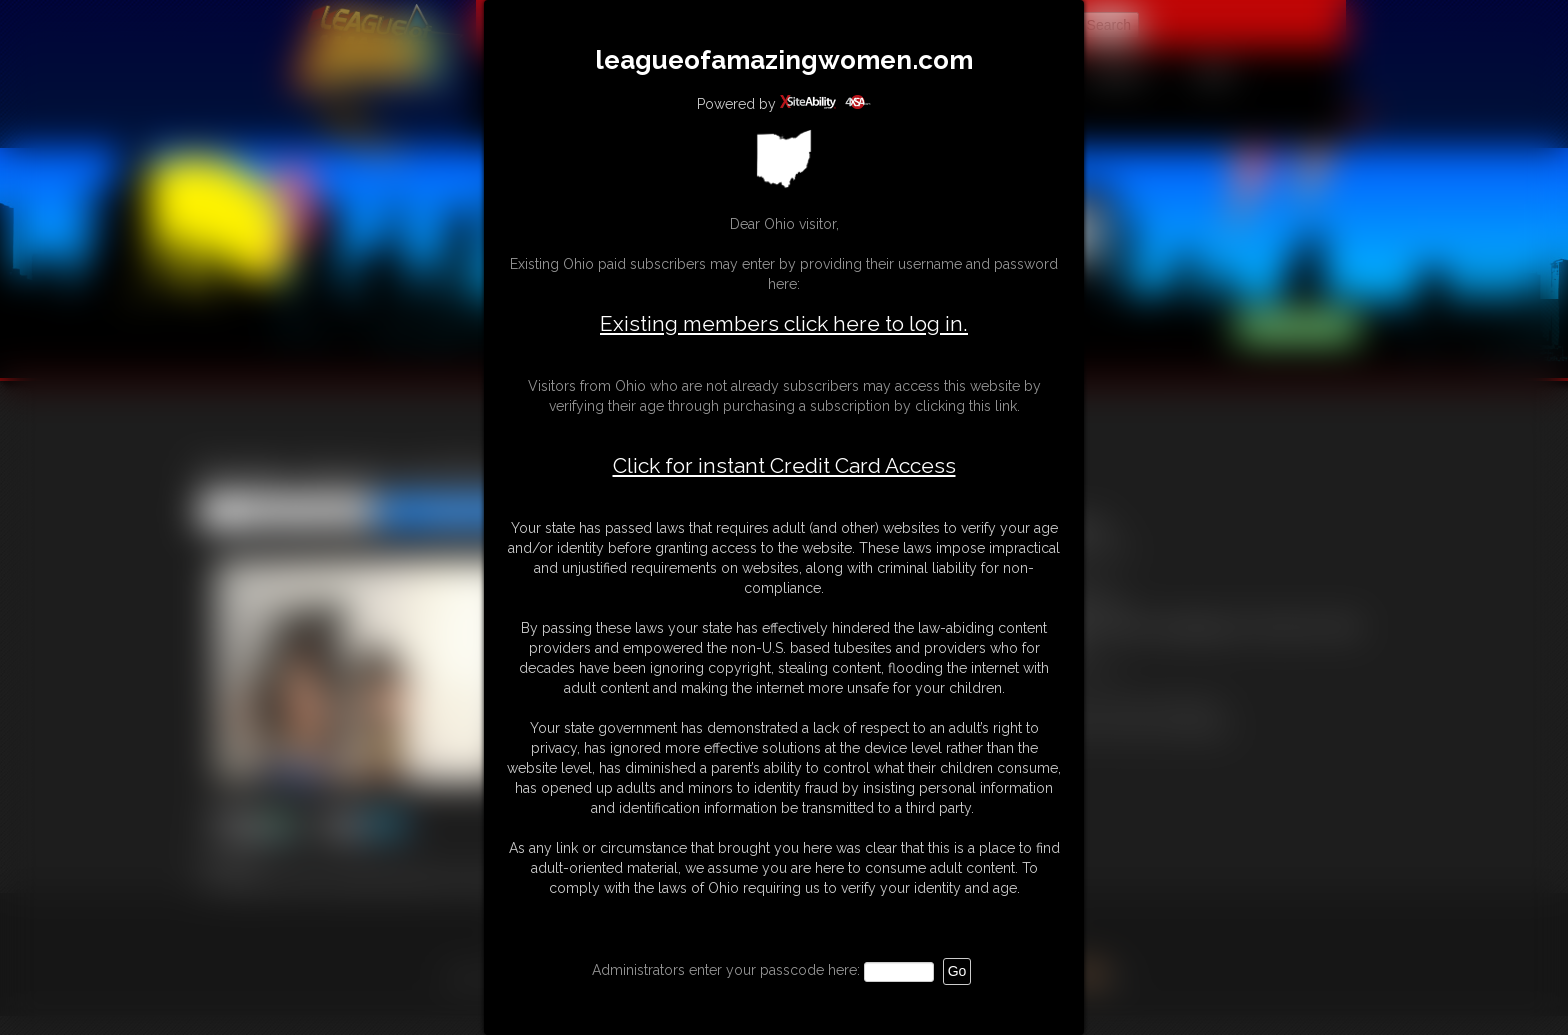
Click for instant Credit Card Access (784, 466)
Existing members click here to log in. (784, 323)
